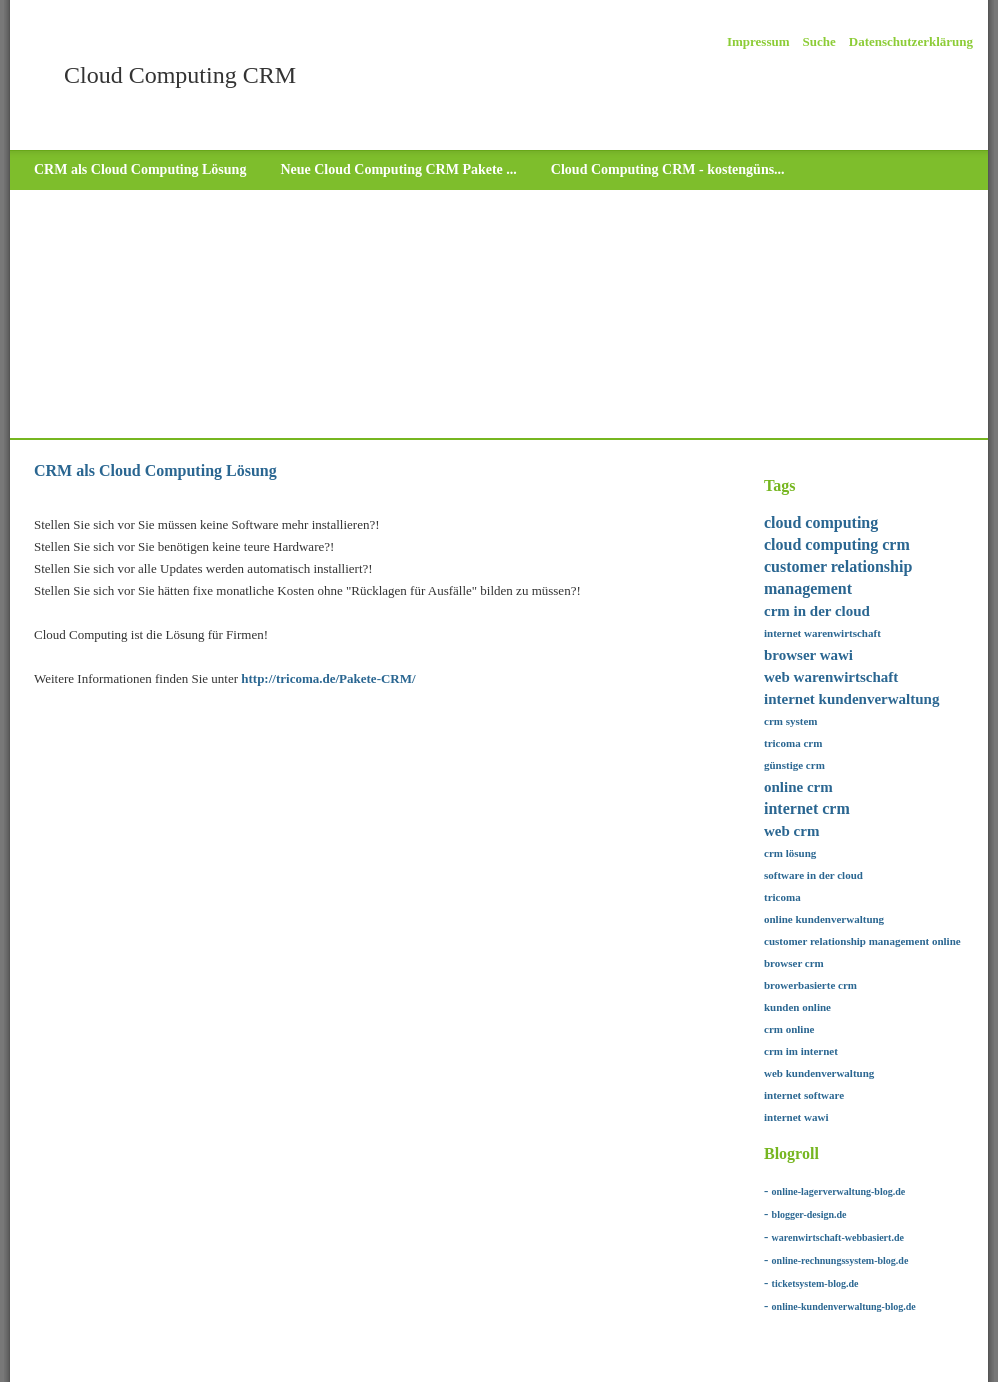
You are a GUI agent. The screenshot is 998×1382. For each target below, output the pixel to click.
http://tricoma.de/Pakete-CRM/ (328, 678)
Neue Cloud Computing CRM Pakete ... (398, 169)
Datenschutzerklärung (911, 41)
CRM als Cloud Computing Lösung (140, 169)
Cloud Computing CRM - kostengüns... (668, 169)
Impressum (758, 41)
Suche (819, 41)
